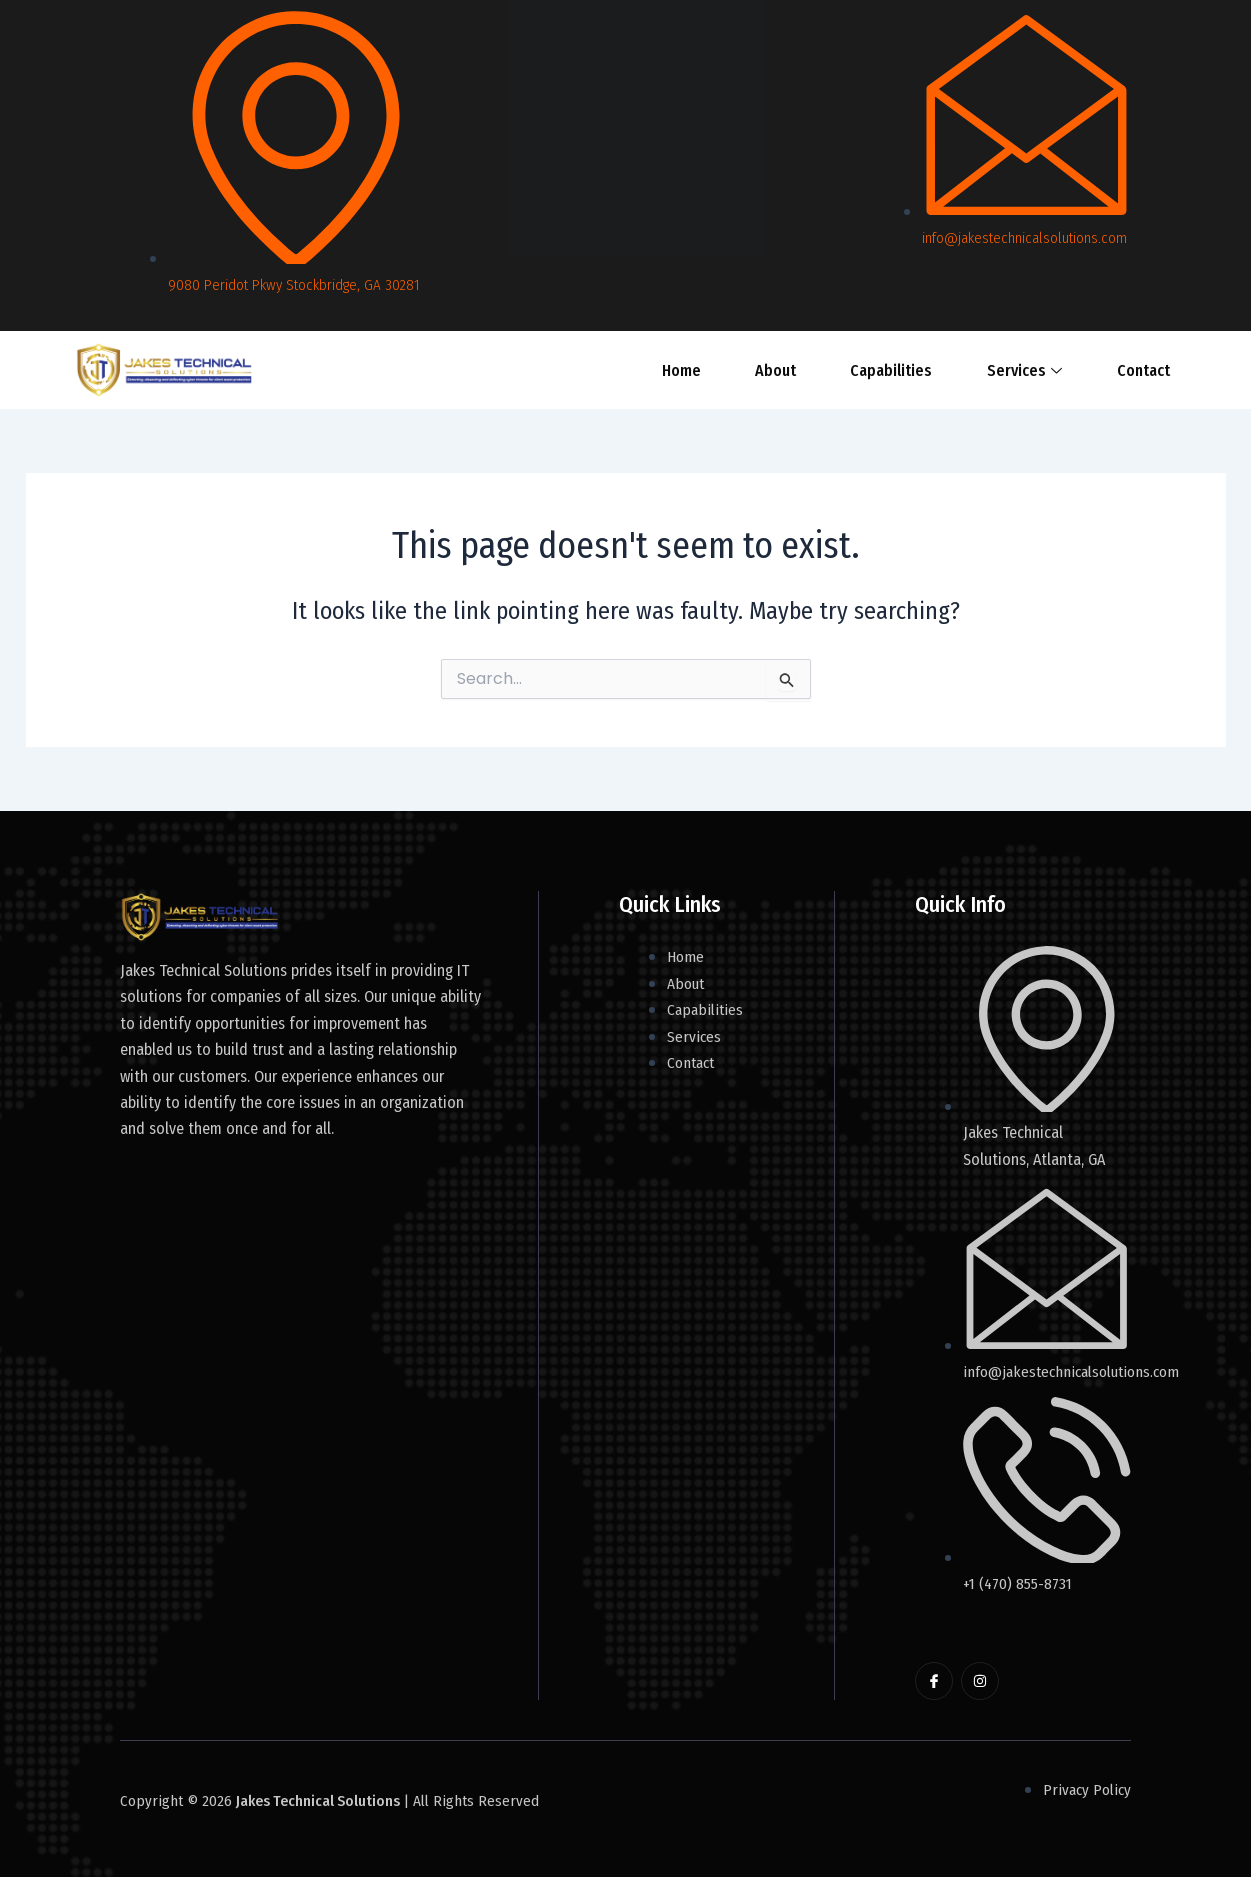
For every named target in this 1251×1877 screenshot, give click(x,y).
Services (999, 369)
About (779, 369)
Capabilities (881, 369)
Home (699, 369)
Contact (1104, 369)
